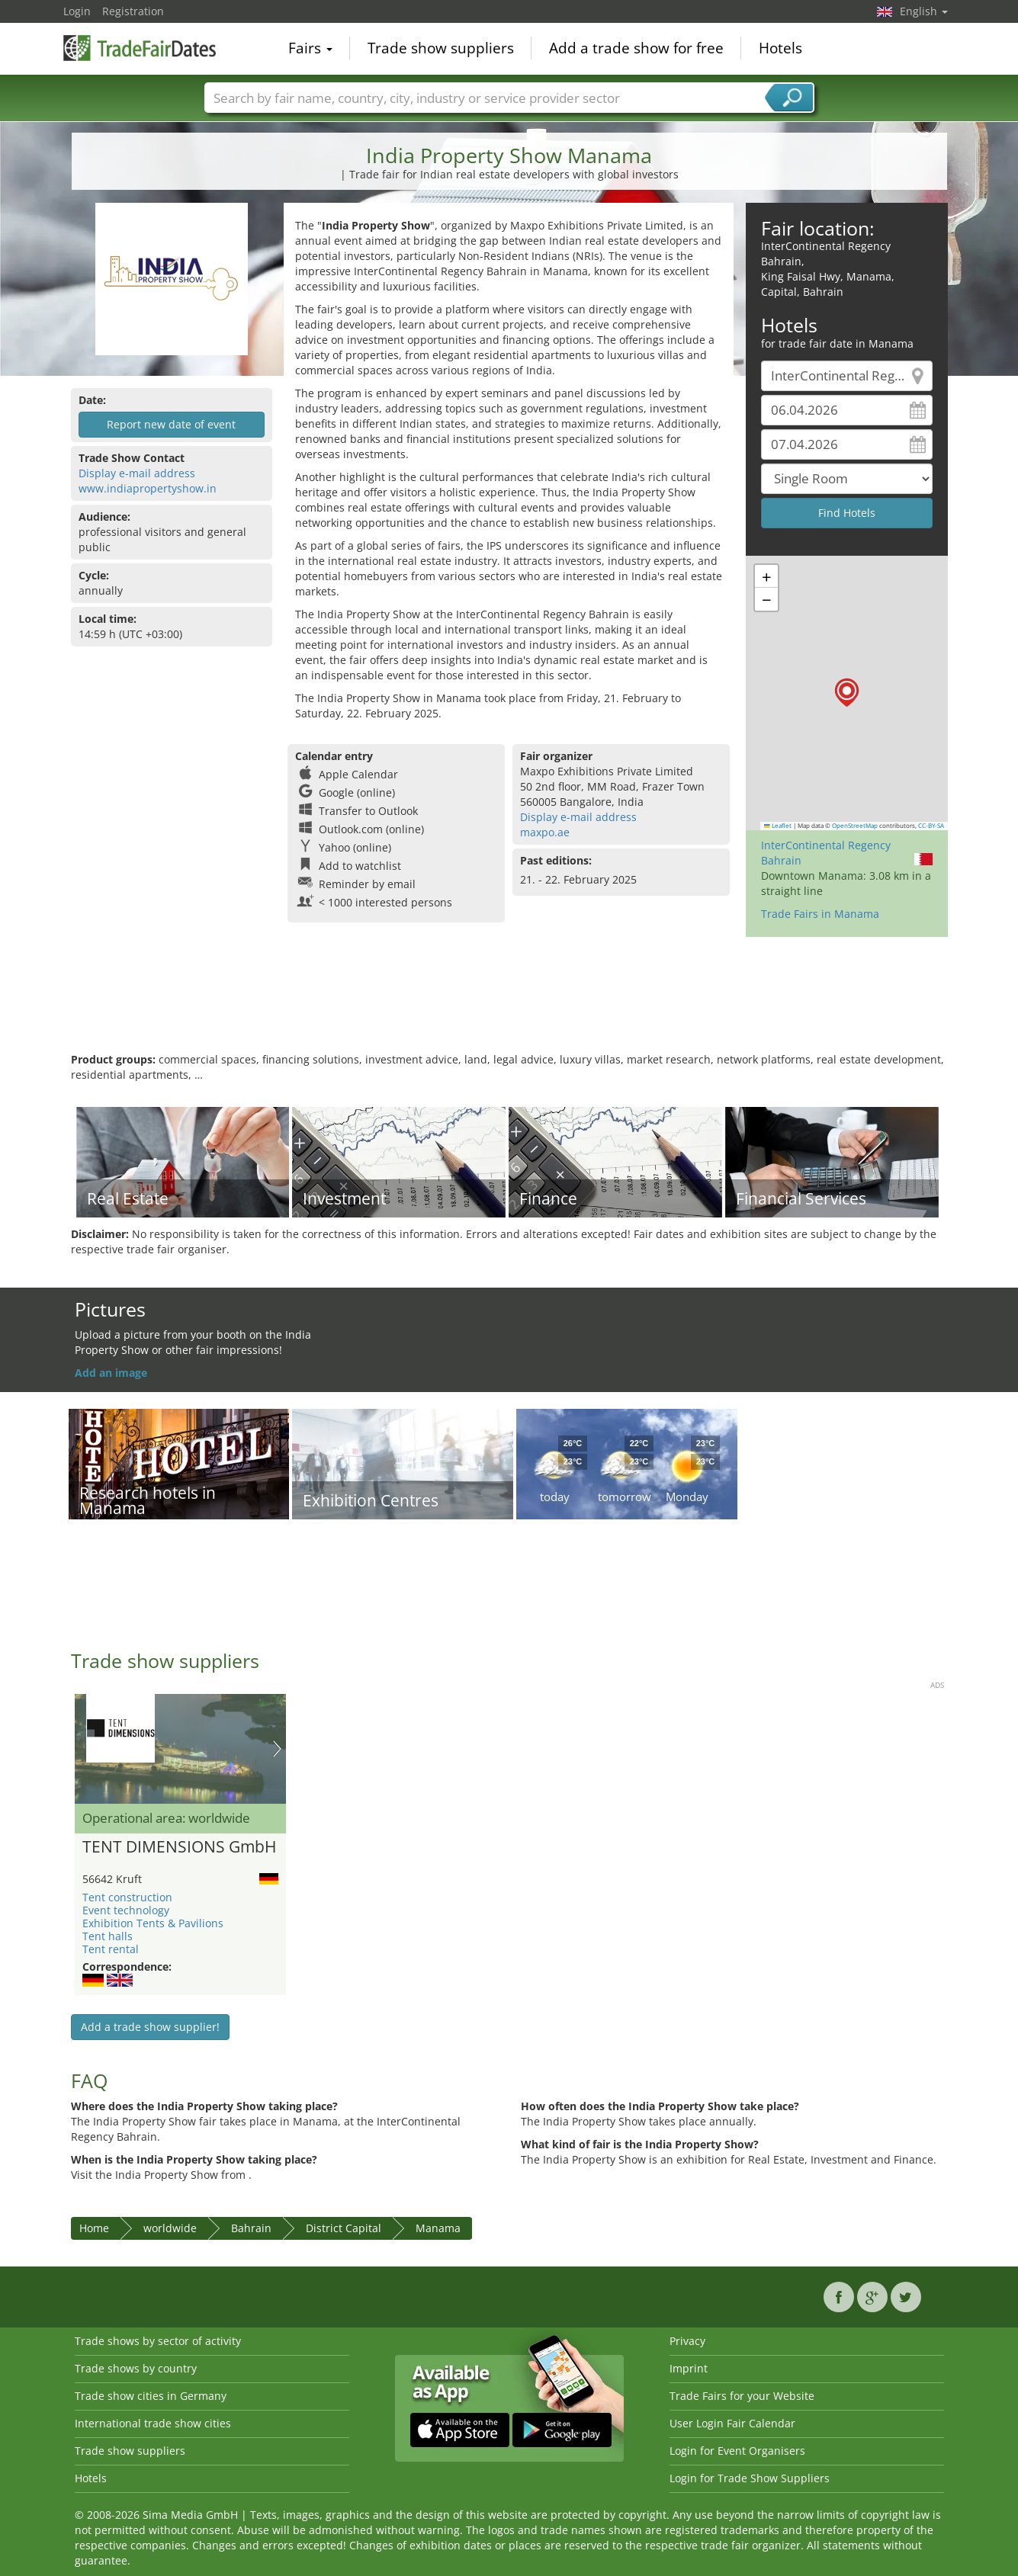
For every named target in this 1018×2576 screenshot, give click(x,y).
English (924, 11)
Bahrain (251, 2228)
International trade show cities (153, 2423)
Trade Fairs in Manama (820, 913)
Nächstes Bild (277, 1749)
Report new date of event (171, 424)
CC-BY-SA (931, 825)
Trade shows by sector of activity (158, 2341)
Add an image (111, 1372)
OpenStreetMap (855, 825)
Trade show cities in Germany (150, 2395)
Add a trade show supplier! (150, 2026)
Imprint (689, 2368)
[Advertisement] (509, 1002)
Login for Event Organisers (737, 2450)
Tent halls (107, 1936)
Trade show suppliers (441, 49)
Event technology (125, 1910)
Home (94, 2228)
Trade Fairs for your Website (742, 2395)
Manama (438, 2228)
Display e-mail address (137, 473)
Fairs (310, 49)
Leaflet (778, 825)
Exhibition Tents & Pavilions (152, 1923)
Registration (133, 11)
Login (77, 11)
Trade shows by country (136, 2368)
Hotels (780, 49)
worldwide (170, 2228)
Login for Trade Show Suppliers (750, 2478)
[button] (846, 692)
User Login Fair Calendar (732, 2423)
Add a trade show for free (636, 49)
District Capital (343, 2228)
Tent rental (110, 1949)
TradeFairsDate (139, 47)
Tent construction (127, 1897)
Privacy (687, 2341)
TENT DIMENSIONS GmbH (179, 1847)
